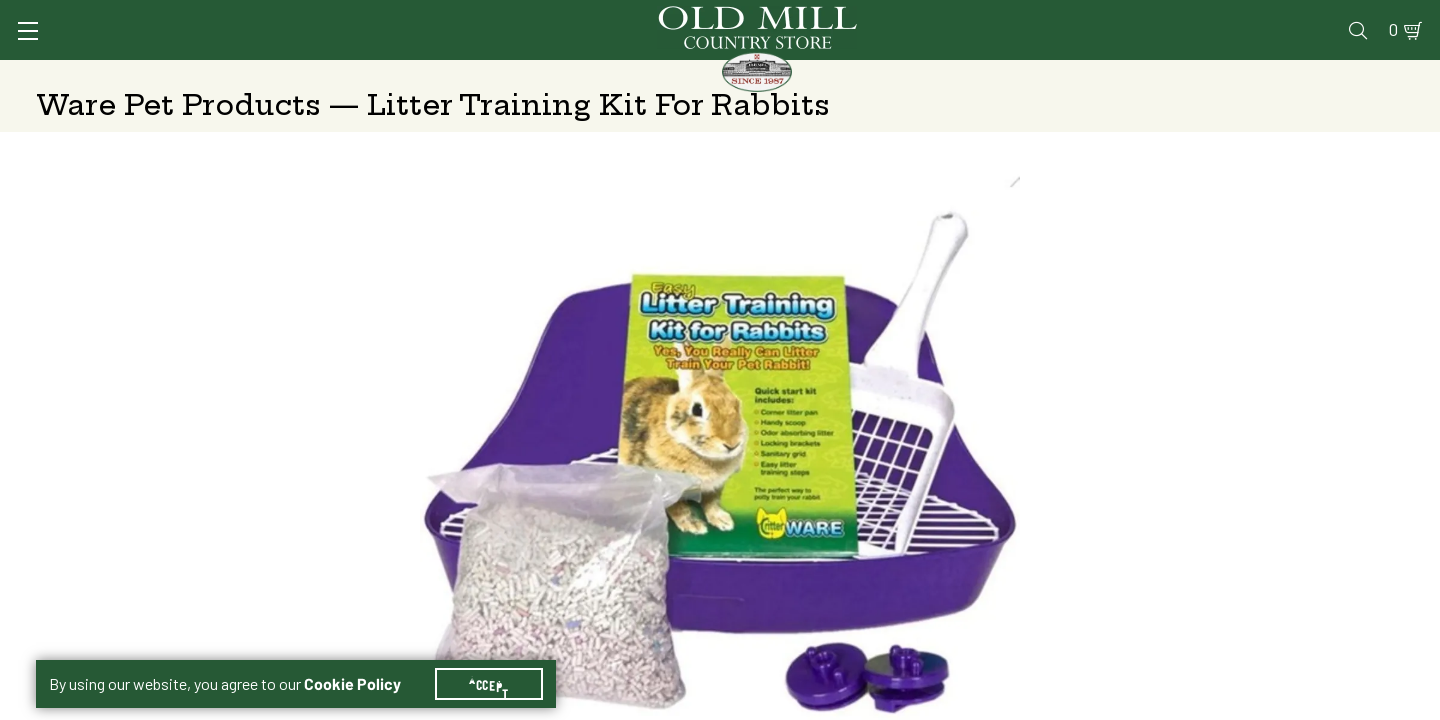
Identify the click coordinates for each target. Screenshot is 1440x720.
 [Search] (1380, 75)
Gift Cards (1172, 16)
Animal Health (335, 75)
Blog (1325, 16)
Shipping (1001, 351)
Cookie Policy (364, 660)
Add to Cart (1235, 509)
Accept (501, 660)
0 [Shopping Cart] (1370, 16)
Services (888, 16)
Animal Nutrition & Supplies (567, 75)
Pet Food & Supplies (823, 75)
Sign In (287, 16)
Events (1260, 16)
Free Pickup (1256, 351)
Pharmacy (1076, 16)
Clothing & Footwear (1049, 75)
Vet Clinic (981, 16)
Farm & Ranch (1248, 75)
